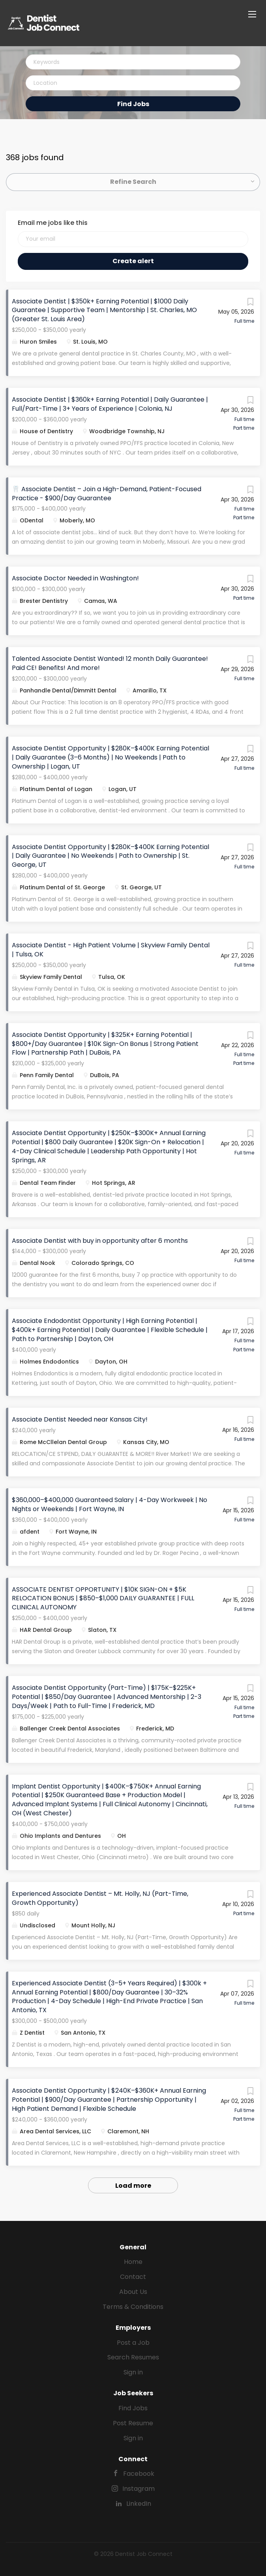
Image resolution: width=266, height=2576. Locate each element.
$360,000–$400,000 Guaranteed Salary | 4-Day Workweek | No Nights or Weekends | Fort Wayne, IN (109, 1504)
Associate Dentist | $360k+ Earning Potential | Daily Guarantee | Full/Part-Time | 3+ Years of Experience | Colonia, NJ (110, 404)
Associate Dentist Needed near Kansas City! (80, 1419)
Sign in (133, 2372)
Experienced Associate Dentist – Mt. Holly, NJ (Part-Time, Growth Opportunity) (100, 1898)
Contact (133, 2276)
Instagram (138, 2488)
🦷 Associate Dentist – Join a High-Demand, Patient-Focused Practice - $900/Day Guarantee (106, 494)
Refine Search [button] (133, 181)
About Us (133, 2291)
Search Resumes (133, 2357)
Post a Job (133, 2342)
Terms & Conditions (133, 2306)
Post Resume (133, 2423)
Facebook (138, 2473)
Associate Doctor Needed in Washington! (75, 578)
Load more (133, 2185)
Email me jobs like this (53, 223)
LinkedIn (138, 2503)
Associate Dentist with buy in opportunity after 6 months (100, 1240)
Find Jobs (133, 104)
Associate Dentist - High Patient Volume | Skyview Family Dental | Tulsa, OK (111, 950)
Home (133, 2261)
